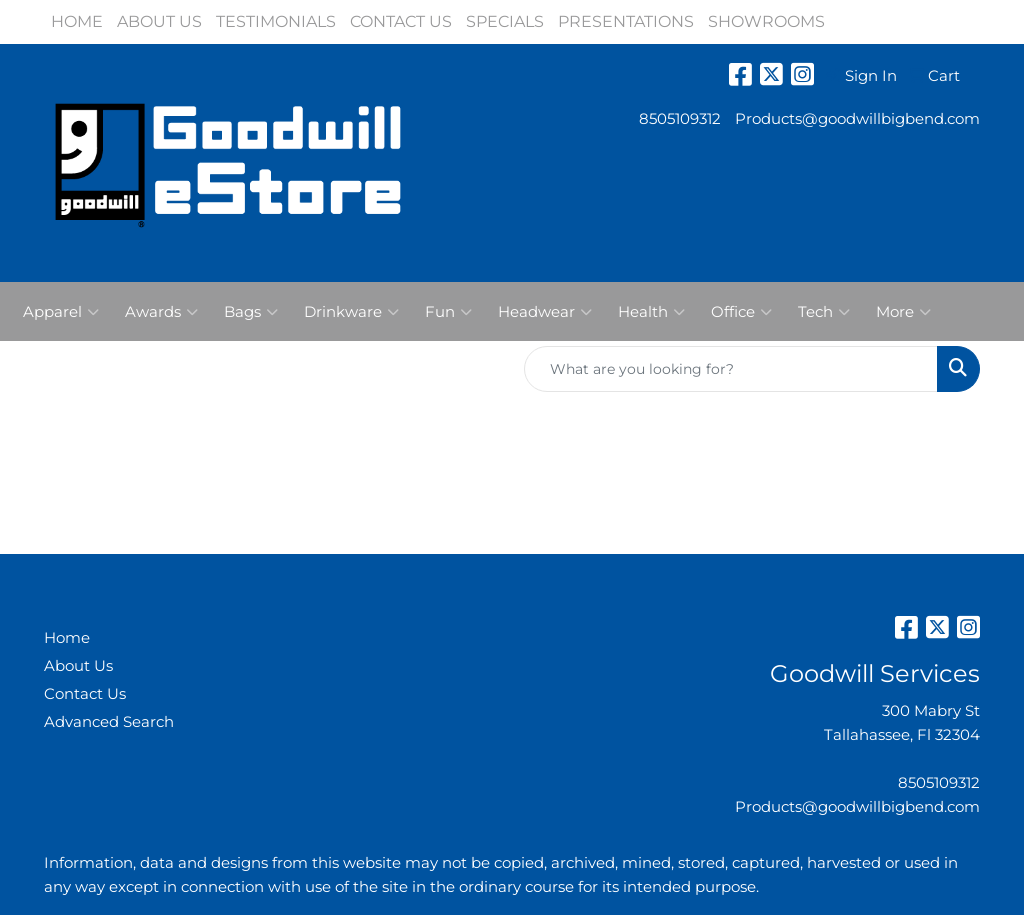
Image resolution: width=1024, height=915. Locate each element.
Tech (824, 312)
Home (67, 638)
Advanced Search (109, 722)
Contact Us (85, 694)
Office (741, 312)
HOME (77, 21)
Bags (251, 312)
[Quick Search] (731, 369)
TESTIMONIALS (276, 21)
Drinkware (351, 312)
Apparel (61, 312)
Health (651, 312)
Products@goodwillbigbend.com (857, 119)
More (903, 312)
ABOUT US (159, 21)
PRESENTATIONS (626, 21)
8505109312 (680, 119)
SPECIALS (505, 21)
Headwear (545, 312)
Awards (161, 312)
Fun (448, 312)
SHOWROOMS (766, 21)
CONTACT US (401, 21)
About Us (78, 666)
